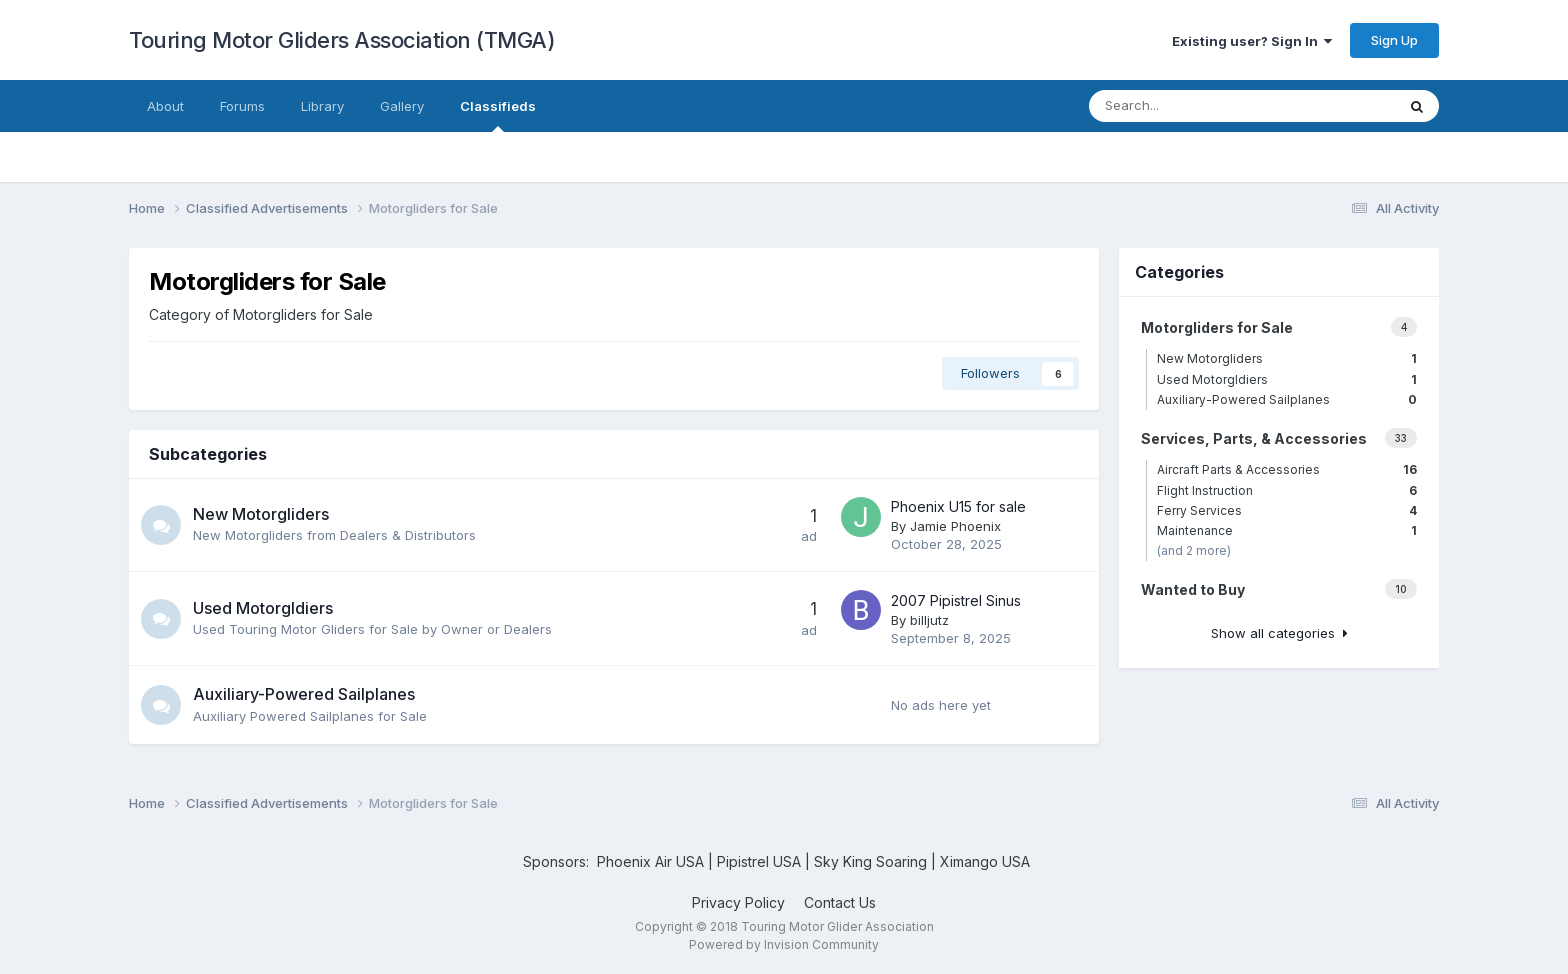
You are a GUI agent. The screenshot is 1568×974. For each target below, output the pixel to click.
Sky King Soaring (870, 861)
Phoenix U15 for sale (958, 506)
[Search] (1211, 106)
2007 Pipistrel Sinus (956, 600)
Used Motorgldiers (263, 608)
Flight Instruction (1287, 490)
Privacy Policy (738, 902)
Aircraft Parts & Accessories (1287, 469)
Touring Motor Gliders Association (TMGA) (342, 40)
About (165, 106)
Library (322, 106)
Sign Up (1394, 40)
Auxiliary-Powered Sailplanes (304, 694)
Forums (242, 106)
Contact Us (840, 902)
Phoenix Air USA (650, 861)
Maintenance (1287, 530)
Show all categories (1279, 633)
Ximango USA (985, 861)
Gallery (402, 106)
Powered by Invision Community (784, 944)
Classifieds (498, 115)
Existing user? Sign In (1252, 41)
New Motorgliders (261, 514)
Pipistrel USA (761, 861)
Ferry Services (1287, 510)
